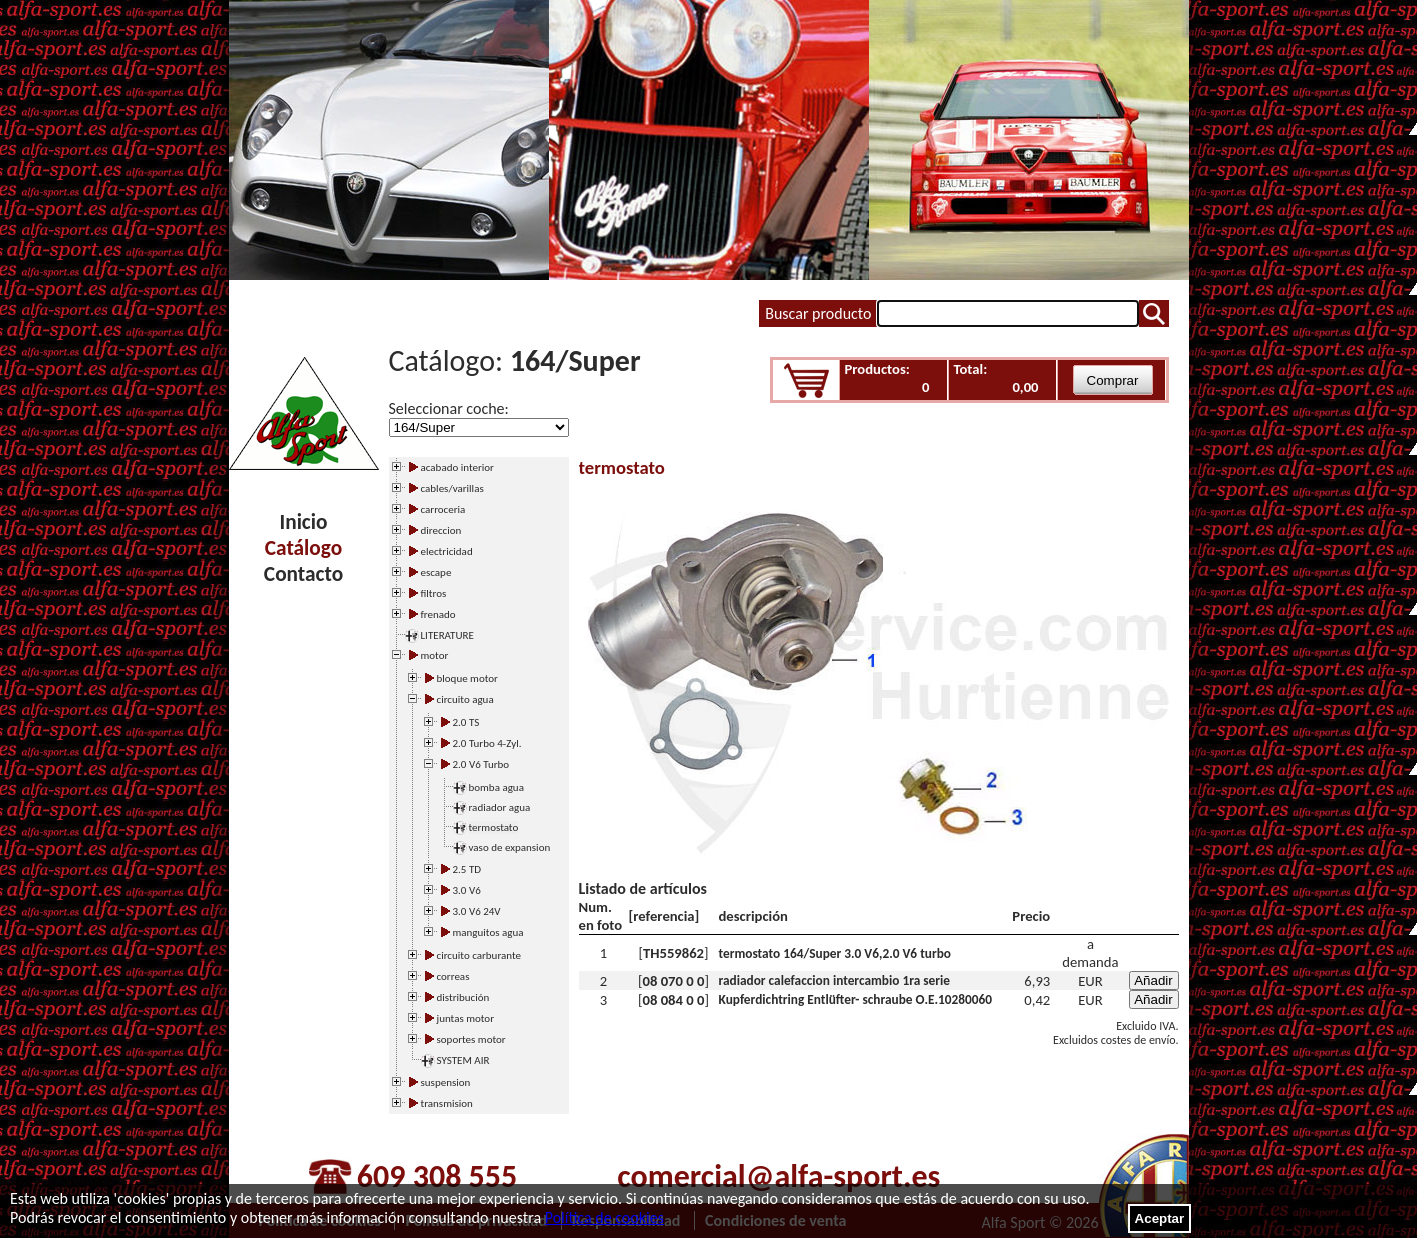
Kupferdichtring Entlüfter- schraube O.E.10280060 (856, 999)
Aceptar (1160, 1218)
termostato (494, 827)
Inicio (304, 522)
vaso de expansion (510, 847)
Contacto (303, 574)
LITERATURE (447, 635)
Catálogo (303, 548)
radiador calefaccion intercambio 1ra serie (835, 980)
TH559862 (673, 953)
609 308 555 (437, 1176)
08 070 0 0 (674, 981)
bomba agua (496, 787)
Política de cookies (604, 1217)
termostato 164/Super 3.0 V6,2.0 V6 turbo (835, 953)
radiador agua (500, 807)
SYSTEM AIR (463, 1060)
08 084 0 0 (674, 1000)
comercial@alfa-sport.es (778, 1176)
